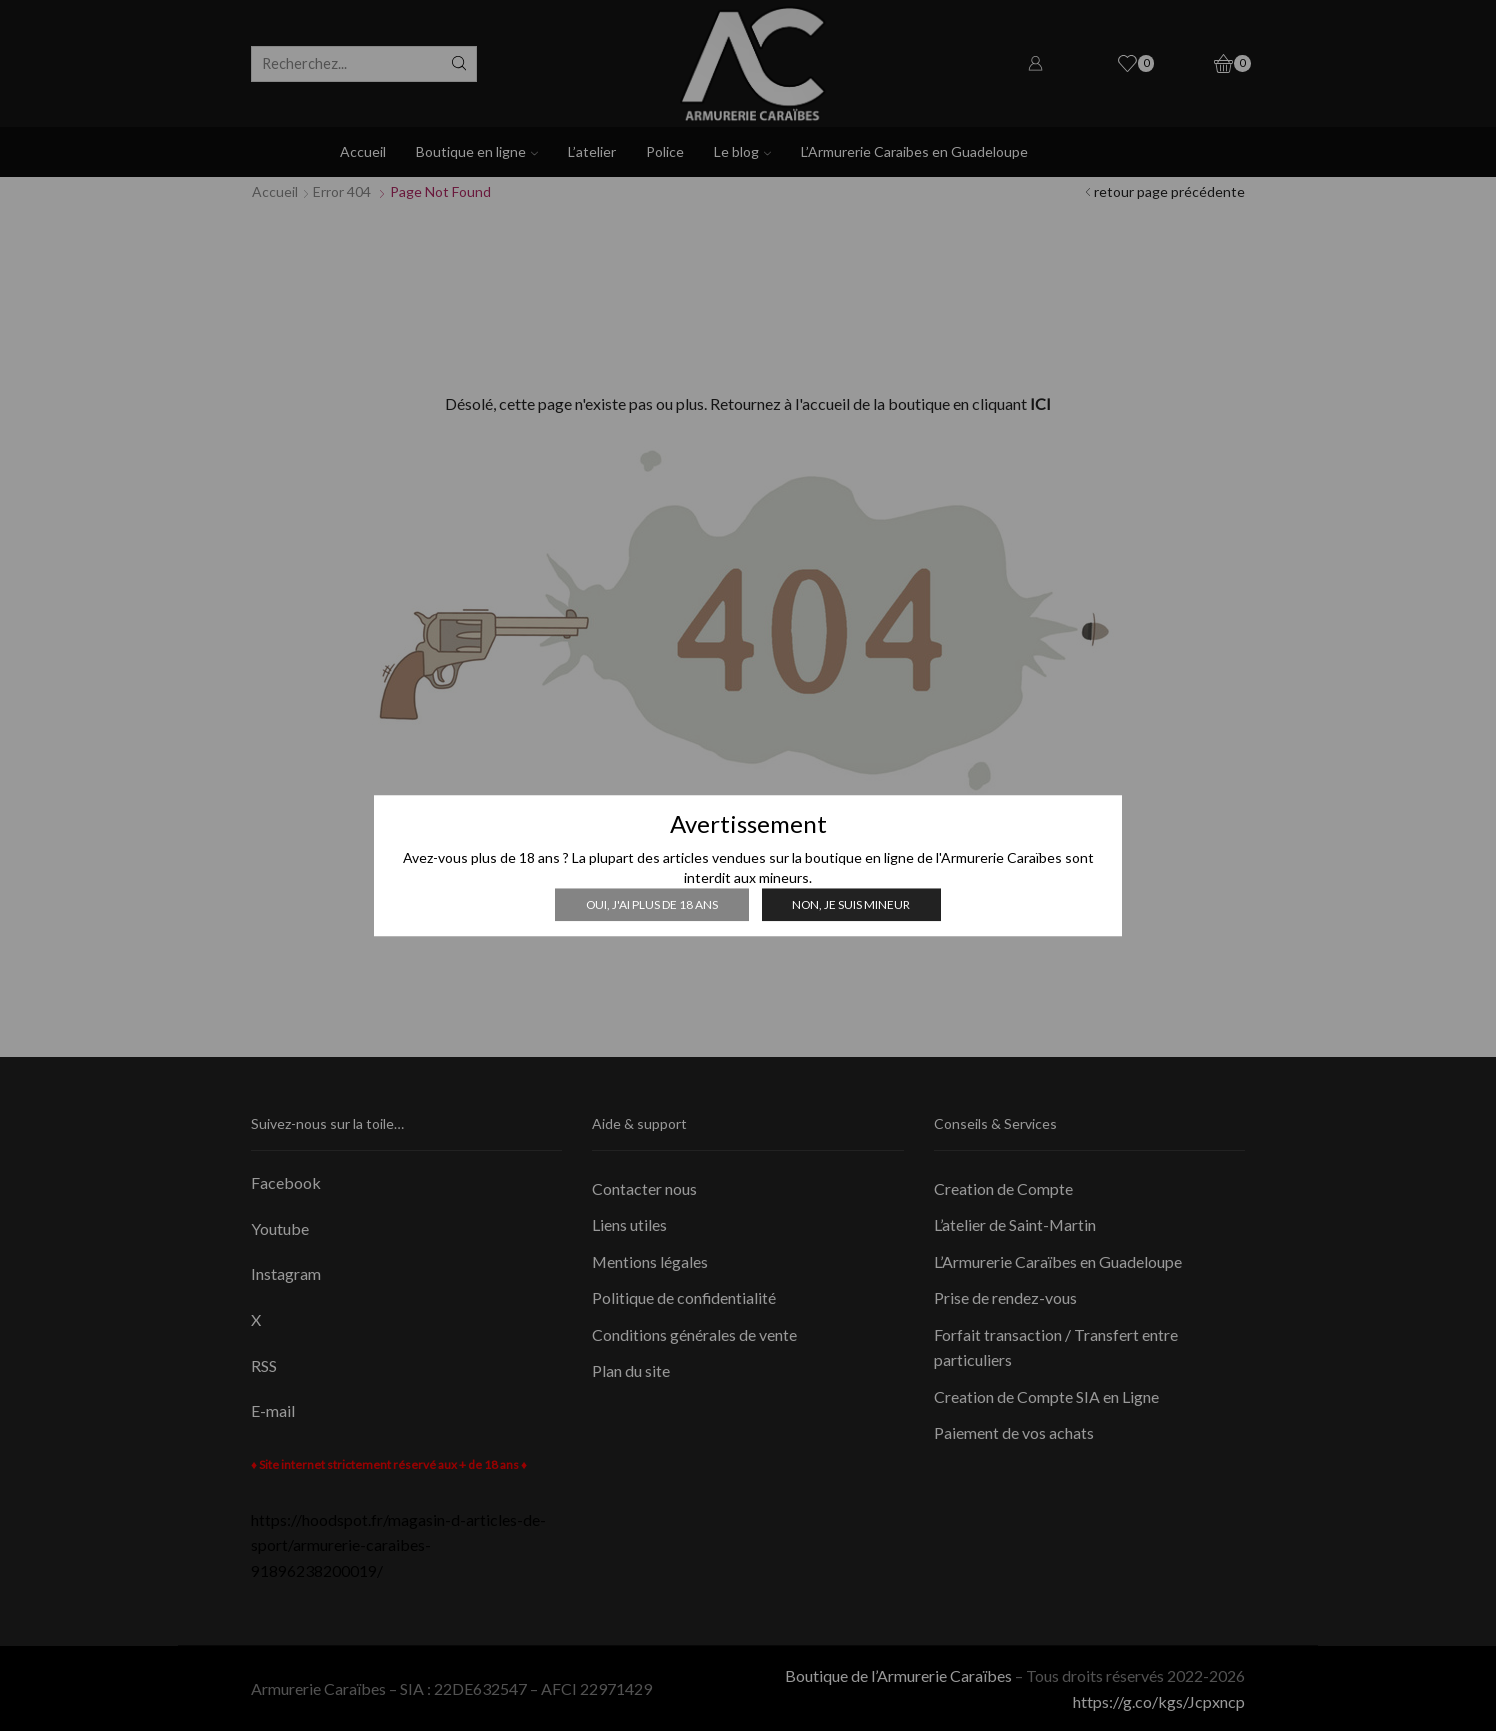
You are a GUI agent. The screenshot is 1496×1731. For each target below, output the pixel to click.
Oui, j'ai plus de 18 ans (652, 904)
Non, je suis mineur (851, 904)
